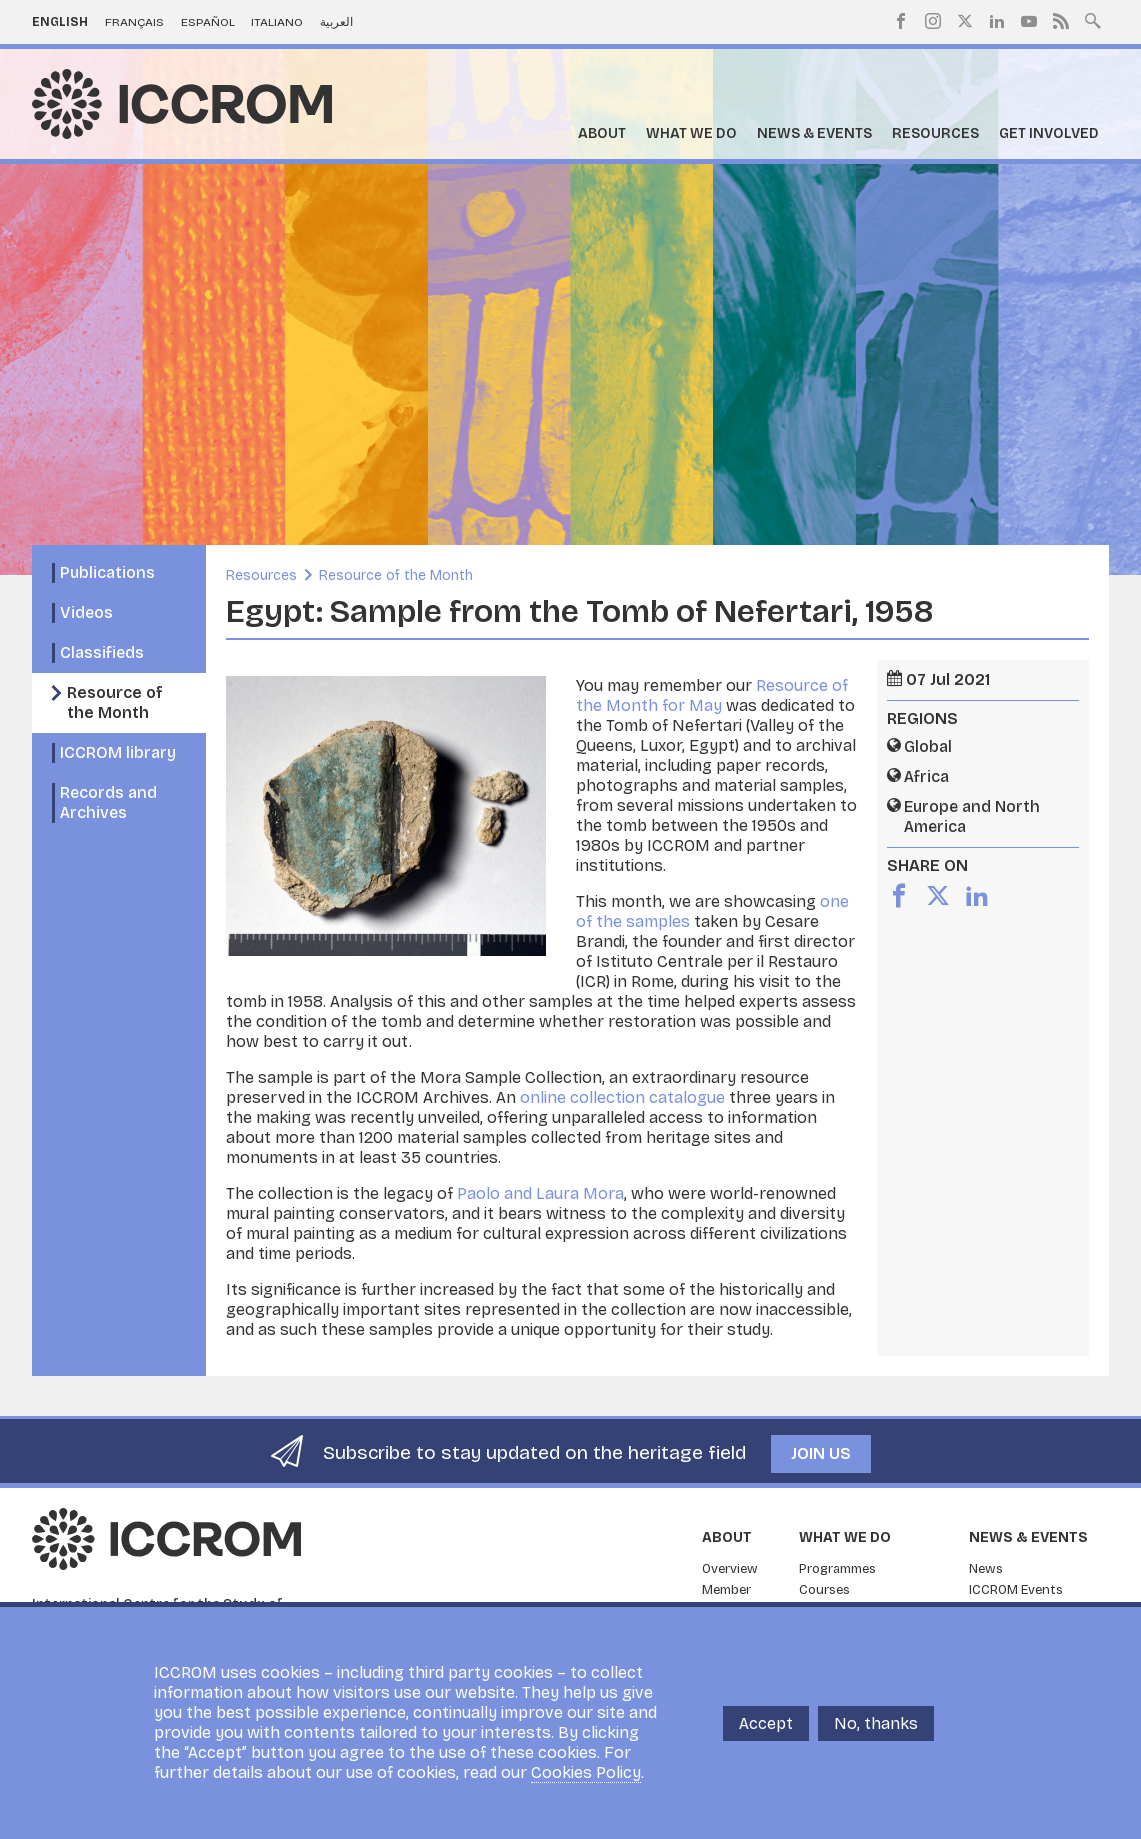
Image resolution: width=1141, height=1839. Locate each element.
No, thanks (876, 1723)
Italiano (277, 22)
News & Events (814, 133)
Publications (107, 572)
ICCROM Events (1016, 1590)
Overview (730, 1569)
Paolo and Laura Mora (540, 1193)
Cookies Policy (586, 1772)
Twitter (965, 21)
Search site (1093, 19)
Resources (935, 133)
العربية (336, 22)
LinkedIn (997, 21)
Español (208, 22)
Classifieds (102, 652)
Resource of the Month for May (712, 695)
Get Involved (1049, 133)
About (602, 133)
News (986, 1569)
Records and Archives (108, 802)
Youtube (1029, 21)
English (60, 22)
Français (134, 22)
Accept (766, 1723)
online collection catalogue (622, 1097)
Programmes (837, 1569)
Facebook (901, 21)
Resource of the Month (115, 702)
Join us (821, 1453)
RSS (1061, 21)
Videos (86, 612)
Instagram (933, 21)
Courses (824, 1590)
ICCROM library (118, 752)
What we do (691, 133)
